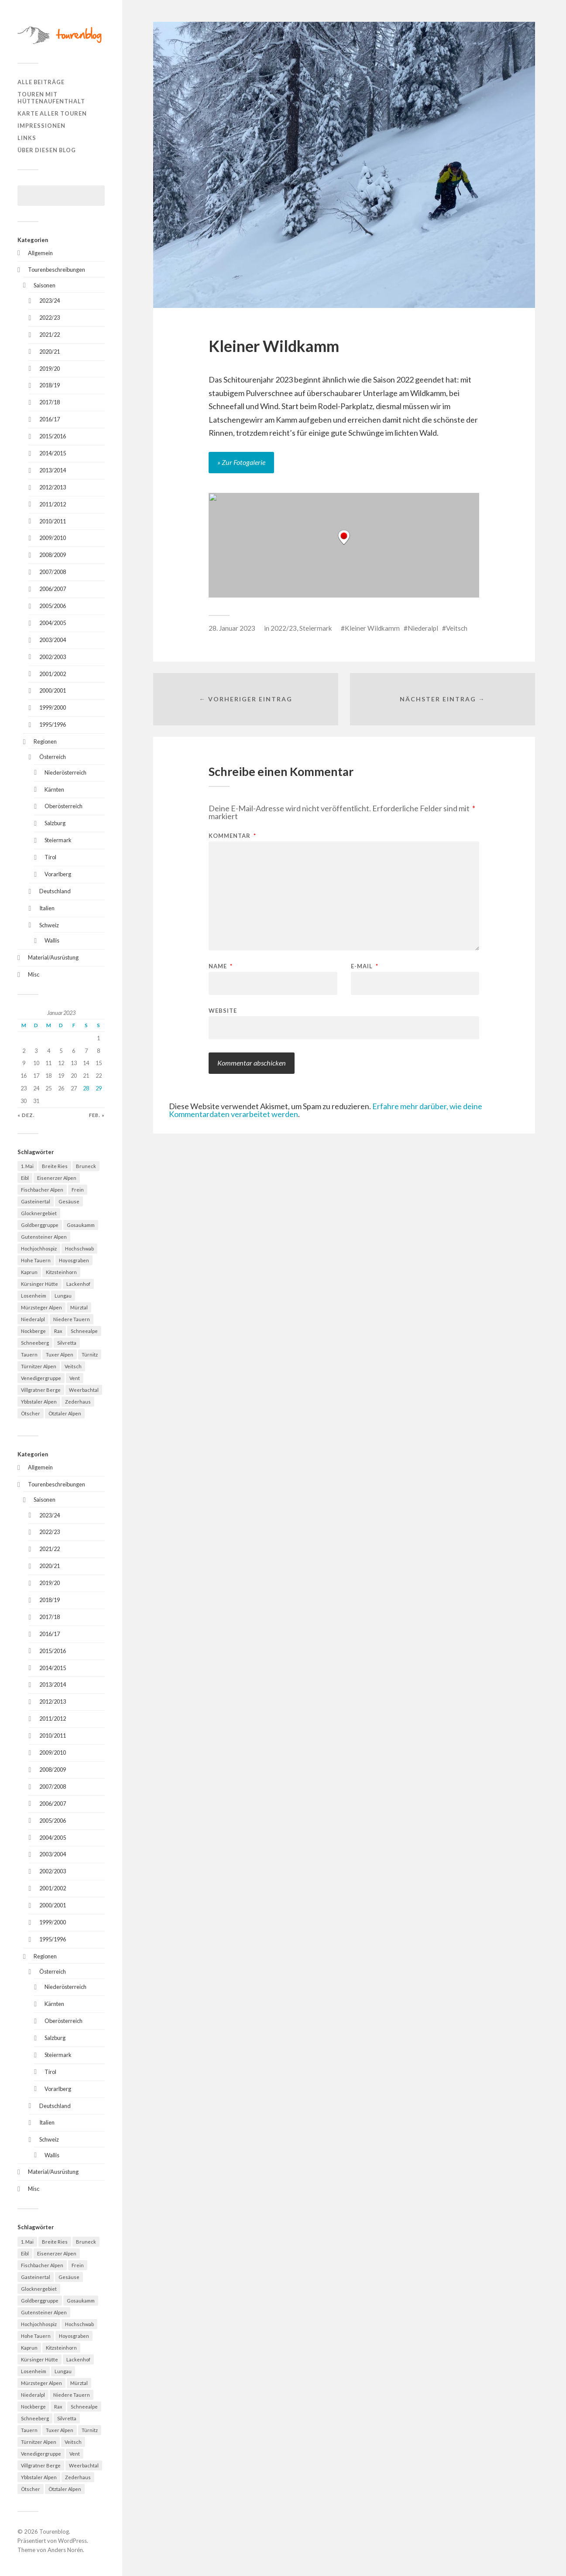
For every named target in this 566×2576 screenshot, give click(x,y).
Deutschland (55, 891)
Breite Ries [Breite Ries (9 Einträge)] (55, 1166)
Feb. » (97, 1115)
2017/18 (49, 402)
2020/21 (49, 351)
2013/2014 (52, 470)
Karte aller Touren (52, 113)
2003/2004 (52, 639)
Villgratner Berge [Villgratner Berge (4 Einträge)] (41, 1390)
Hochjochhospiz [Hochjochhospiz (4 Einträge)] (39, 1248)
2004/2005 (52, 622)
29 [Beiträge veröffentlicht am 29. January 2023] (99, 1088)
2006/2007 (52, 588)
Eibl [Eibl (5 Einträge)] (25, 1178)
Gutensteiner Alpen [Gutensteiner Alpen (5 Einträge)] (44, 1237)
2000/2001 (52, 690)
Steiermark (58, 840)
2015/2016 (52, 436)
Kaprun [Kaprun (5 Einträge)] (29, 1272)
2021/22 (49, 334)
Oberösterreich (63, 806)
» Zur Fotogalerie (241, 462)
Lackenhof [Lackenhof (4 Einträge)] (78, 1284)
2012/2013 (52, 487)
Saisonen (44, 285)
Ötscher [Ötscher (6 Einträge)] (30, 1413)
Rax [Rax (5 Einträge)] (58, 1331)
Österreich (52, 756)
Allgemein (40, 252)
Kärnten (54, 789)
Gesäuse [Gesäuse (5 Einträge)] (68, 1201)
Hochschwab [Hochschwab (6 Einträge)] (79, 1248)
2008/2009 (52, 554)
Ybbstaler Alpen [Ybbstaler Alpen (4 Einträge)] (39, 1401)
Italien (47, 908)
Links (26, 137)
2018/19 (49, 385)
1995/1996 (52, 724)
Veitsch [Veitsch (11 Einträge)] (73, 1366)
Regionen (45, 741)
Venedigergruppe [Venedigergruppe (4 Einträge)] (41, 1378)
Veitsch (456, 628)
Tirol (50, 857)
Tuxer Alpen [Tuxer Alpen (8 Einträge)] (59, 1354)
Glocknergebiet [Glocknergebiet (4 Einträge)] (39, 1213)
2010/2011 (52, 521)
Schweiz (49, 925)
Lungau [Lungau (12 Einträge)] (63, 1295)
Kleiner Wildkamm (372, 628)
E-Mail (364, 966)
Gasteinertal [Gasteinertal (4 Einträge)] (35, 1201)
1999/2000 (52, 707)
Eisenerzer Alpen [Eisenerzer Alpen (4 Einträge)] (56, 1178)
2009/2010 (52, 537)
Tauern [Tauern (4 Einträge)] (29, 1354)
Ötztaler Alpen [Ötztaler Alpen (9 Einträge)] (64, 1413)
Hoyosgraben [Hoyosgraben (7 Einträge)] (74, 1260)
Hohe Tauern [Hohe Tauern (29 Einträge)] (36, 1260)
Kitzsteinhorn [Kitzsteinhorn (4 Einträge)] (61, 1272)
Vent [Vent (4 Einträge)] (74, 1378)
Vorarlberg (58, 874)
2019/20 (49, 368)
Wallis (52, 940)
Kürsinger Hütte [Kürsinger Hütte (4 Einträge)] (39, 1284)
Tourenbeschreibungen (56, 269)
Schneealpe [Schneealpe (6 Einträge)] (84, 1331)
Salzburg (55, 823)
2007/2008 (52, 571)
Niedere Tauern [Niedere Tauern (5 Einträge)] (71, 1319)
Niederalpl (423, 628)
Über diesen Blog (46, 150)
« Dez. (26, 1115)
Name (221, 966)
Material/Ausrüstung (53, 957)
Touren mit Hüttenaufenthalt (51, 98)
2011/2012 (52, 504)
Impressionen (41, 125)
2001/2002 (52, 673)
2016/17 (49, 419)
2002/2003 (52, 656)
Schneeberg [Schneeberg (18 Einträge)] (35, 1343)
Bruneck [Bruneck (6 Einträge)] (86, 1166)
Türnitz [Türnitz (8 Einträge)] (90, 1354)
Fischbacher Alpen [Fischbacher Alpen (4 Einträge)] (42, 1189)
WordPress (72, 2540)
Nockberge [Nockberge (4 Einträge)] (33, 1331)
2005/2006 (52, 605)
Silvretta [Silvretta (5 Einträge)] (66, 1343)
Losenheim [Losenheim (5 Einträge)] (33, 1295)
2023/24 (49, 300)
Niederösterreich (65, 772)
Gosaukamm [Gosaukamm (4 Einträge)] (81, 1225)
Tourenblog (54, 2531)
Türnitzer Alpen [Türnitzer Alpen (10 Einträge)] (38, 1366)
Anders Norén (65, 2549)
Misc (33, 974)
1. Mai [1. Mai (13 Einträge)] (27, 1166)
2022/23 (49, 317)
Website (223, 1010)
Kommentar (232, 836)
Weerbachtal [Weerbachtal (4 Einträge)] (84, 1390)
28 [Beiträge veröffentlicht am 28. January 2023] (86, 1088)
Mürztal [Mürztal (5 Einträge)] (79, 1307)
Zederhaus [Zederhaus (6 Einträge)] (78, 1401)
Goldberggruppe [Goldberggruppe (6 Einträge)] (39, 1225)
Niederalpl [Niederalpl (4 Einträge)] (33, 1319)
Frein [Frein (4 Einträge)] (78, 1189)
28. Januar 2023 (232, 628)
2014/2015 (52, 453)
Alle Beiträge (41, 82)
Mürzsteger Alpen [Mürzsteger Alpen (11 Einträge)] (41, 1307)
